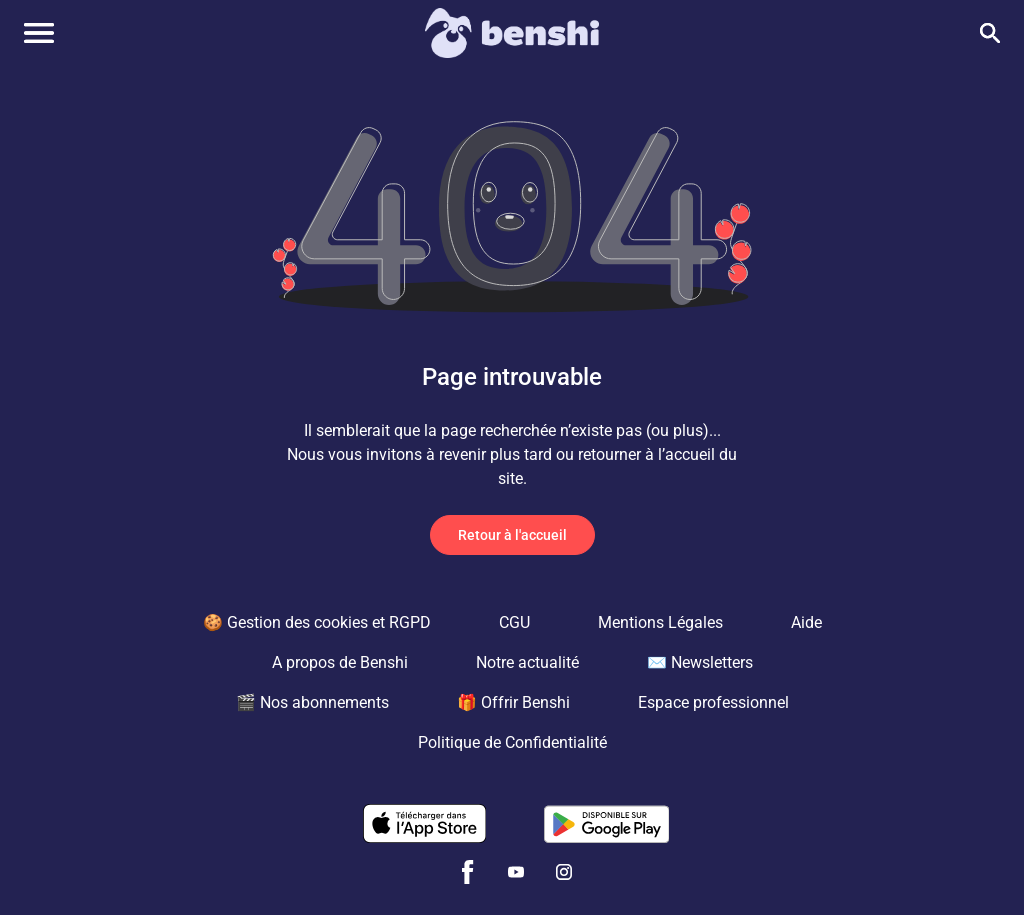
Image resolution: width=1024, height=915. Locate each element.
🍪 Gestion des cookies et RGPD (317, 622)
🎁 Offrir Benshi (513, 702)
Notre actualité (527, 662)
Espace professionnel (713, 702)
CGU (514, 622)
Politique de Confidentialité (512, 742)
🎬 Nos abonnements (312, 702)
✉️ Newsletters (700, 662)
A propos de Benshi (340, 662)
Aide (806, 622)
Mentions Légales (660, 622)
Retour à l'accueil (512, 535)
